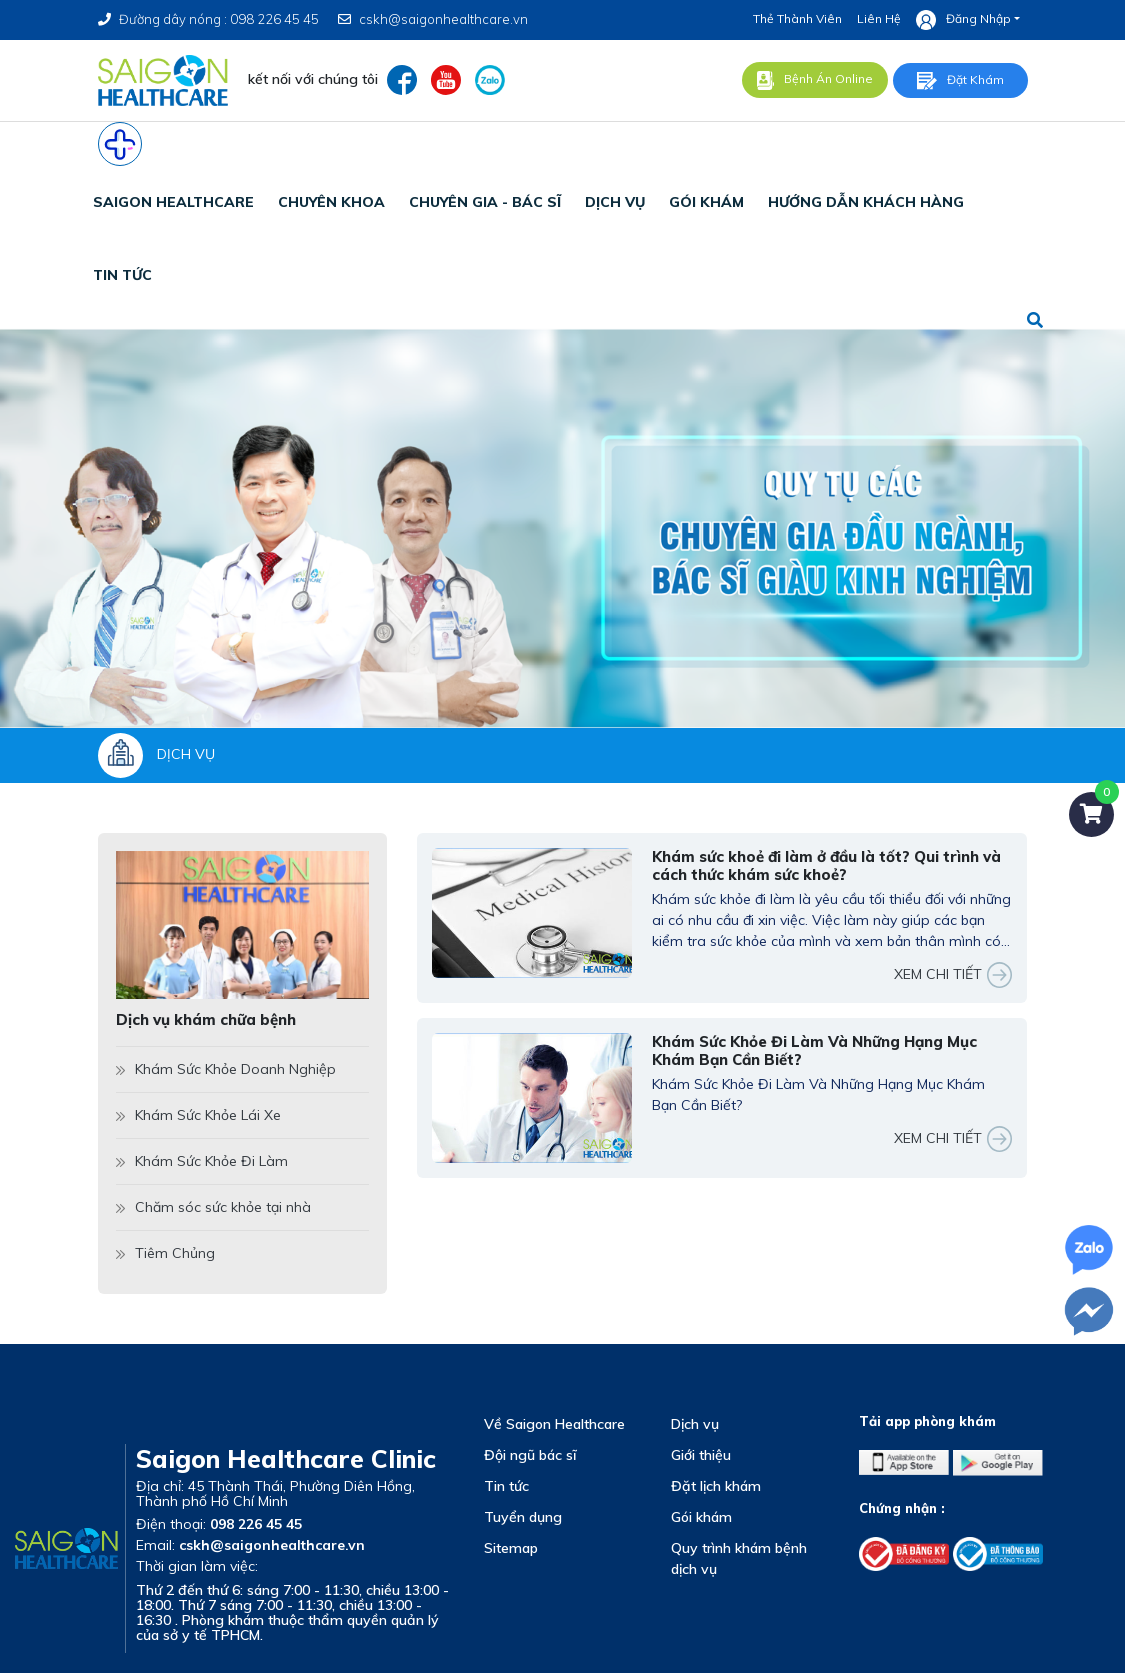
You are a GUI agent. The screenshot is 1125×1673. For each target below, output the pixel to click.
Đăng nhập (963, 20)
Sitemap (511, 1548)
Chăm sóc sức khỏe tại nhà (213, 1207)
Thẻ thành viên (797, 18)
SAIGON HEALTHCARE (173, 202)
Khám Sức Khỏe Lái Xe (198, 1115)
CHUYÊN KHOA (331, 202)
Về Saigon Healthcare (554, 1424)
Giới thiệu (701, 1455)
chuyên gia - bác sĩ (485, 202)
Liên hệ (879, 18)
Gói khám (701, 1517)
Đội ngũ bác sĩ (530, 1455)
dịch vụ (615, 202)
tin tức (122, 275)
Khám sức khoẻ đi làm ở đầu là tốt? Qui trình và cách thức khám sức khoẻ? (826, 866)
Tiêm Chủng (165, 1253)
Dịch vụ (695, 1424)
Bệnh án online (815, 80)
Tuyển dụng (523, 1517)
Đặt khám (960, 81)
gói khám (706, 202)
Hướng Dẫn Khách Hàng (866, 202)
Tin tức (506, 1486)
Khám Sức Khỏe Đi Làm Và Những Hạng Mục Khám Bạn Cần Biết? (814, 1051)
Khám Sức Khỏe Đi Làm (202, 1161)
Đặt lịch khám (716, 1486)
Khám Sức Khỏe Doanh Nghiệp (226, 1069)
